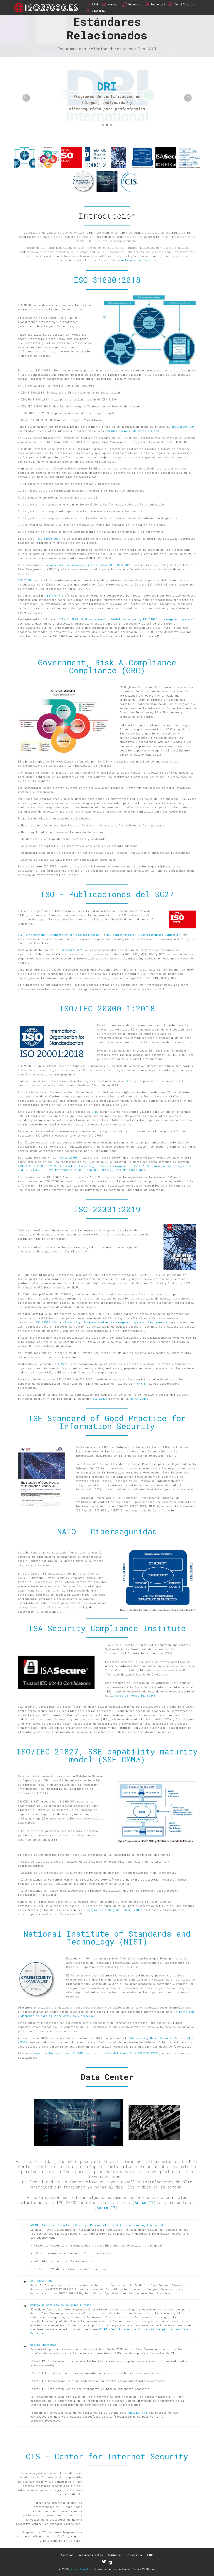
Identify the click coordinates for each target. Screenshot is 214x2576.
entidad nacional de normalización (132, 439)
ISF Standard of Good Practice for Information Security (107, 1422)
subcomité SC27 (73, 966)
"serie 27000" (68, 1174)
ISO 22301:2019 (107, 1209)
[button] (26, 98)
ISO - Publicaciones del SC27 (107, 894)
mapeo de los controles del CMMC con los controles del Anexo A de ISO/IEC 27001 (96, 2061)
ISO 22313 (62, 1376)
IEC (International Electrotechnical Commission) (144, 947)
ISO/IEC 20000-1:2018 (107, 1008)
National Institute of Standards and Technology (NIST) (107, 1937)
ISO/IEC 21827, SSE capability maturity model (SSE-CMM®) (107, 1755)
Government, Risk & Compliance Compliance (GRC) (107, 666)
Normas (110, 4)
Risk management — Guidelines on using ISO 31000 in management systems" (137, 640)
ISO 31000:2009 (49, 547)
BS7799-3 (53, 616)
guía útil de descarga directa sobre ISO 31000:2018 (90, 577)
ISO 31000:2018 (107, 280)
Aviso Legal (79, 2573)
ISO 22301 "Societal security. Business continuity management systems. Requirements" (102, 1343)
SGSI (92, 4)
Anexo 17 (140, 1396)
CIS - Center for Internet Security (107, 2456)
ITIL (130, 1089)
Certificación (181, 4)
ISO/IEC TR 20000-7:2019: (40, 1182)
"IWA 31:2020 (70, 640)
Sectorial (155, 4)
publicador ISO (182, 435)
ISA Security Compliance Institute (107, 1628)
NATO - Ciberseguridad (107, 1531)
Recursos (131, 4)
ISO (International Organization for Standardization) (60, 947)
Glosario (95, 11)
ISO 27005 (25, 592)
